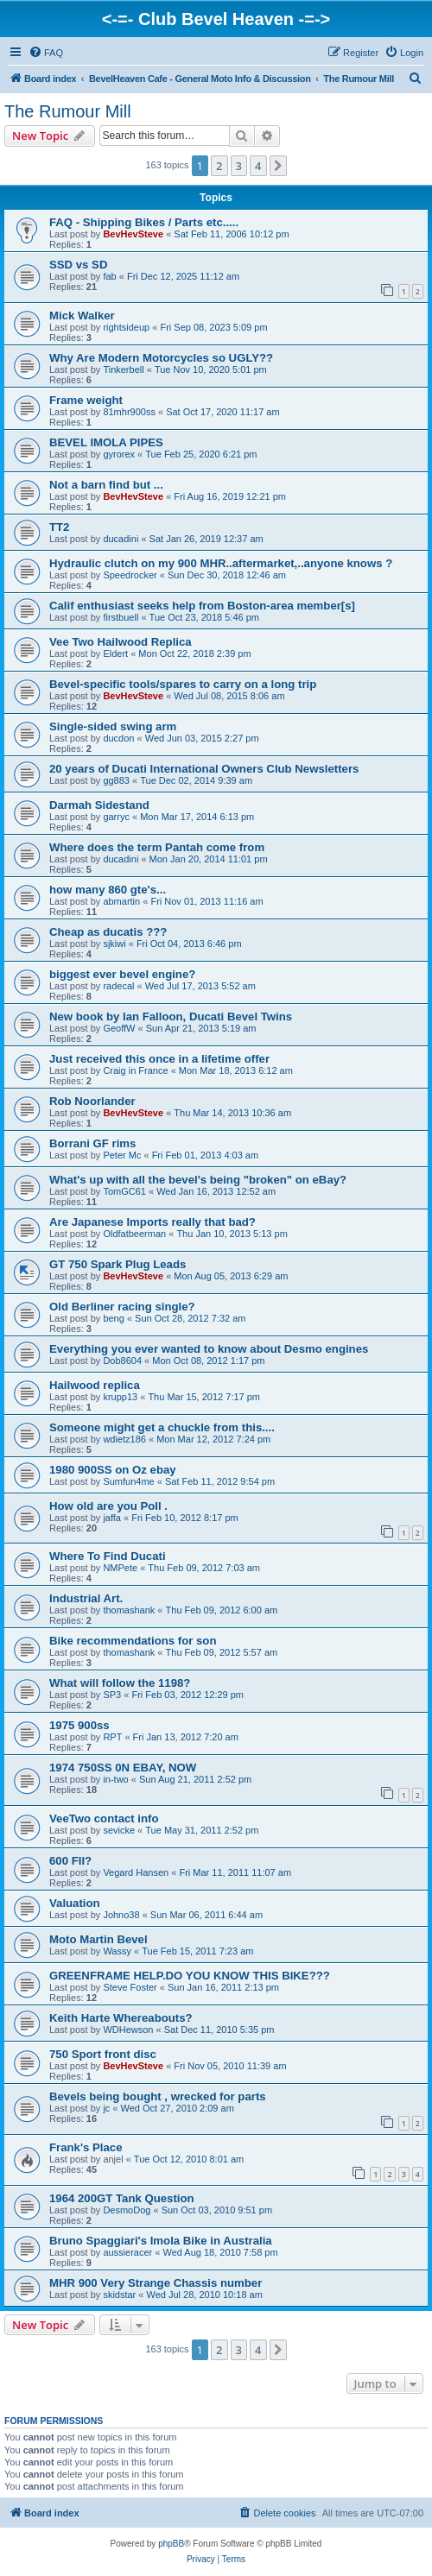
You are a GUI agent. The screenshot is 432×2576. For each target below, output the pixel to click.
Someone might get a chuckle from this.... (162, 1427)
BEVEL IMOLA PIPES (106, 442)
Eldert (115, 653)
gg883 (116, 780)
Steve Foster (129, 1987)
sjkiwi (114, 943)
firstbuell (120, 617)
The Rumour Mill (67, 111)
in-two (115, 1779)
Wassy (117, 1951)
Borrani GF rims (92, 1143)
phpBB (171, 2543)
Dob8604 (122, 1360)
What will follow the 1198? (119, 1682)
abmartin (121, 901)
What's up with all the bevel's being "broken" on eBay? (197, 1179)
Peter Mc (122, 1155)
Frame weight (86, 400)
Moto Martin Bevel (98, 1939)
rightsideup (126, 327)
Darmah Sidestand (99, 805)
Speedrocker (129, 575)
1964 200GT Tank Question (121, 2198)
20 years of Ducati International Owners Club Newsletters (204, 768)
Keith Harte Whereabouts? (121, 2017)
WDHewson (128, 2029)
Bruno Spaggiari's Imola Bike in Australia (160, 2240)
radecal (118, 986)
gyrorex (119, 454)
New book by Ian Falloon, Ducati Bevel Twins (170, 1016)
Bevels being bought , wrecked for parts (157, 2096)
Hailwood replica (94, 1385)
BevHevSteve (133, 234)
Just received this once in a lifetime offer (159, 1058)
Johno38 (121, 1915)
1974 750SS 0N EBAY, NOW (122, 1767)
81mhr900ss (129, 412)
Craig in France (135, 1070)
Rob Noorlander (92, 1101)
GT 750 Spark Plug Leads (117, 1264)
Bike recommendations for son (132, 1640)
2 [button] (219, 166)
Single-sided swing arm (112, 726)
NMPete (120, 1568)
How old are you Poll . (108, 1506)
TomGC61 (124, 1191)
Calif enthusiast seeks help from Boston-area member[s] (202, 605)
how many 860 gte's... (107, 889)
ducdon (118, 738)
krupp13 (120, 1397)
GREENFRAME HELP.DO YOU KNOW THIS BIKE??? (189, 1975)
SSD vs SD (78, 264)
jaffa (112, 1517)
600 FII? (70, 1860)
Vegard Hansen (135, 1872)
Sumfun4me (128, 1481)
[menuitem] (46, 52)
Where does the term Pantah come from (156, 847)
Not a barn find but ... (106, 484)
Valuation (74, 1903)
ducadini (120, 539)
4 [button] (258, 166)
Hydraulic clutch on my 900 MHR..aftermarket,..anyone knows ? (220, 563)
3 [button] (239, 166)
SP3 (112, 1694)
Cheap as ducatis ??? (108, 931)
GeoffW (119, 1028)
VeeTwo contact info (104, 1818)
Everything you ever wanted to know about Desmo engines (208, 1348)
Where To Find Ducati (107, 1556)
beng (113, 1318)
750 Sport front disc (102, 2054)
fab (109, 276)
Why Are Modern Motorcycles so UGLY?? (161, 357)
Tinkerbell (123, 369)
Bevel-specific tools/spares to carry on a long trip (182, 684)
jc (106, 2108)
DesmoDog (126, 2210)
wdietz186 (124, 1439)
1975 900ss (79, 1725)
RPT (112, 1737)
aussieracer (127, 2252)
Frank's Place (86, 2147)
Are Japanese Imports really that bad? (152, 1221)
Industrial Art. (86, 1598)
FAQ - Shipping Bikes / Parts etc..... (143, 222)
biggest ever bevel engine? (122, 974)
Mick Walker (82, 315)
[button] (278, 165)
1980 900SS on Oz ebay (112, 1469)
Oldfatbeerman (134, 1233)
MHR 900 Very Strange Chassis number (155, 2282)
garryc (116, 816)
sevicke (119, 1830)
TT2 (59, 527)
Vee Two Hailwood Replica (120, 641)
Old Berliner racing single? (122, 1306)
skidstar (119, 2294)
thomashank (129, 1610)
